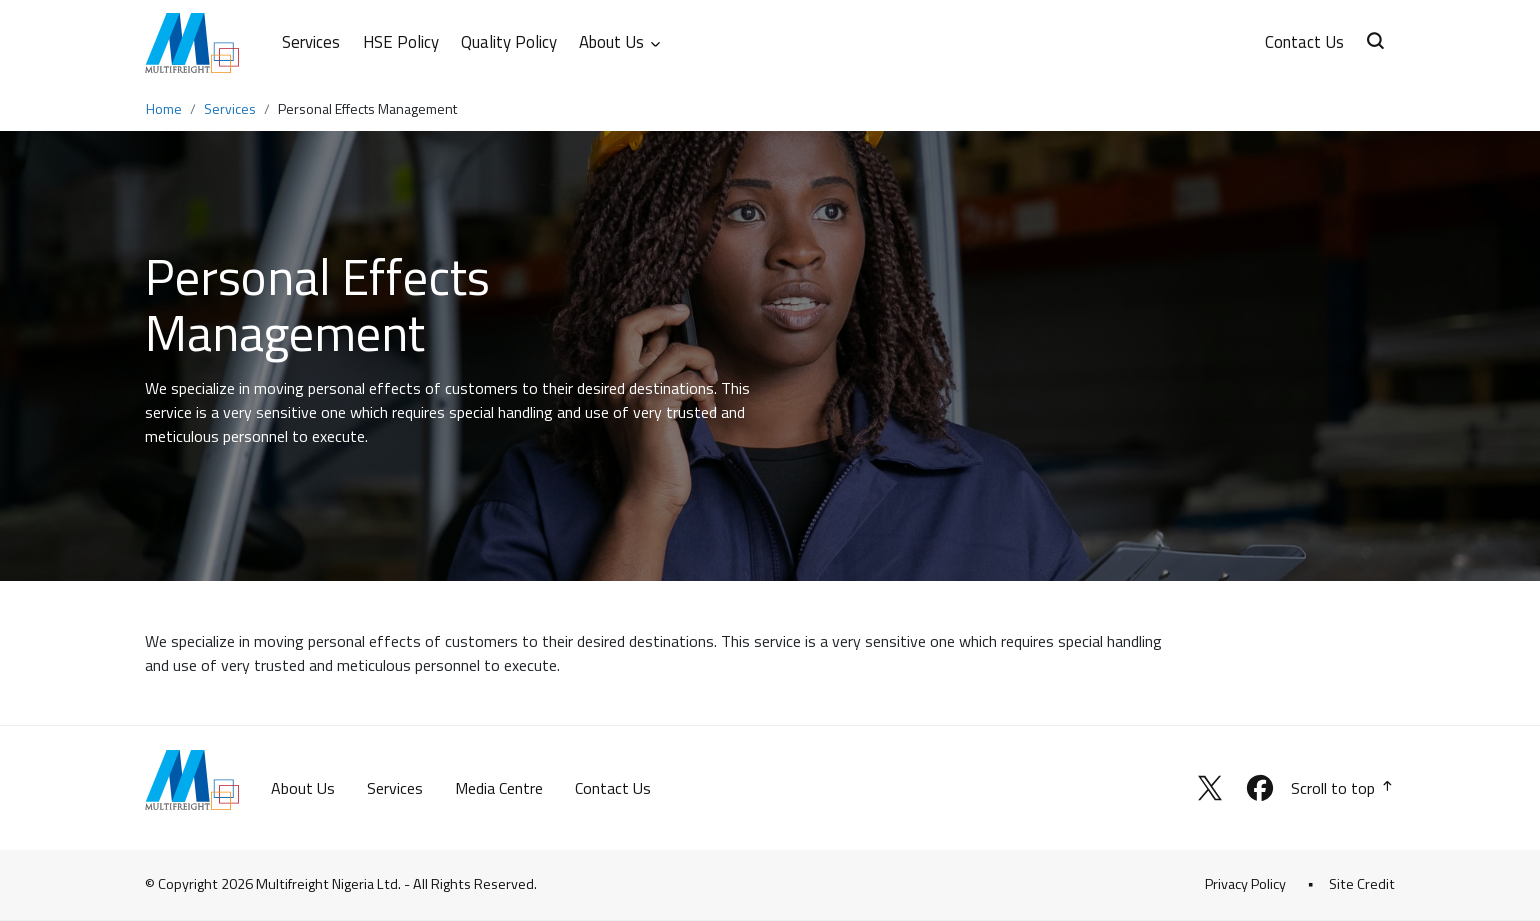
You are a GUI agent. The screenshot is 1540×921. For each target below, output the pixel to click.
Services (311, 42)
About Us (303, 788)
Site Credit (1362, 884)
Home (164, 108)
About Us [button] (621, 42)
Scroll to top (1343, 788)
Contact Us (1304, 42)
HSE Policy (401, 42)
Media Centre (499, 788)
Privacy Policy (1245, 884)
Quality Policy (509, 42)
